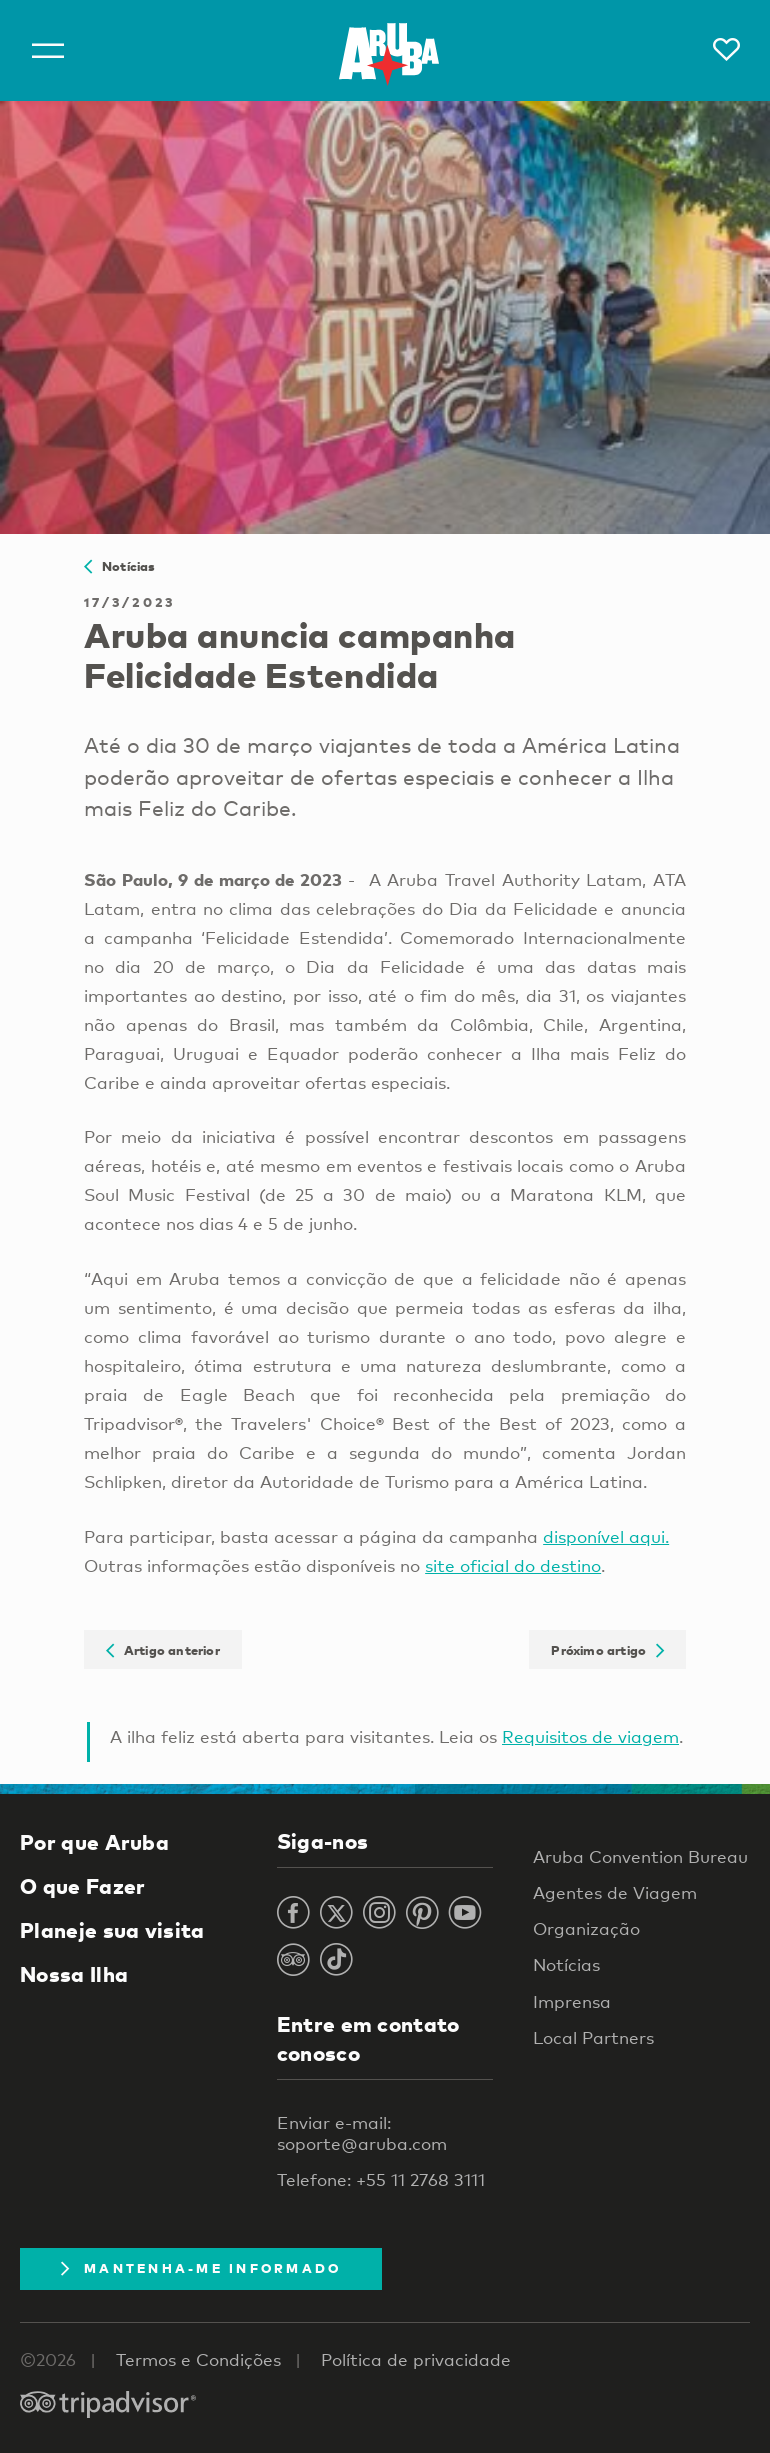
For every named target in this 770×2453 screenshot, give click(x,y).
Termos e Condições (198, 2359)
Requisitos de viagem (590, 1736)
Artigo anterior (163, 1649)
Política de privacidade (416, 2359)
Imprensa (572, 2001)
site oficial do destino (513, 1565)
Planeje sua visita (112, 1930)
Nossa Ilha (74, 1974)
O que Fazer (82, 1886)
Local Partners (593, 2037)
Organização (586, 1928)
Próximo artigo (607, 1649)
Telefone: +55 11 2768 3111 (381, 2179)
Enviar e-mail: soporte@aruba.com (362, 2133)
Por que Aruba (94, 1842)
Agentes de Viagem (615, 1892)
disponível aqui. (606, 1536)
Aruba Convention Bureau (640, 1856)
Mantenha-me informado (201, 2268)
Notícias (119, 566)
